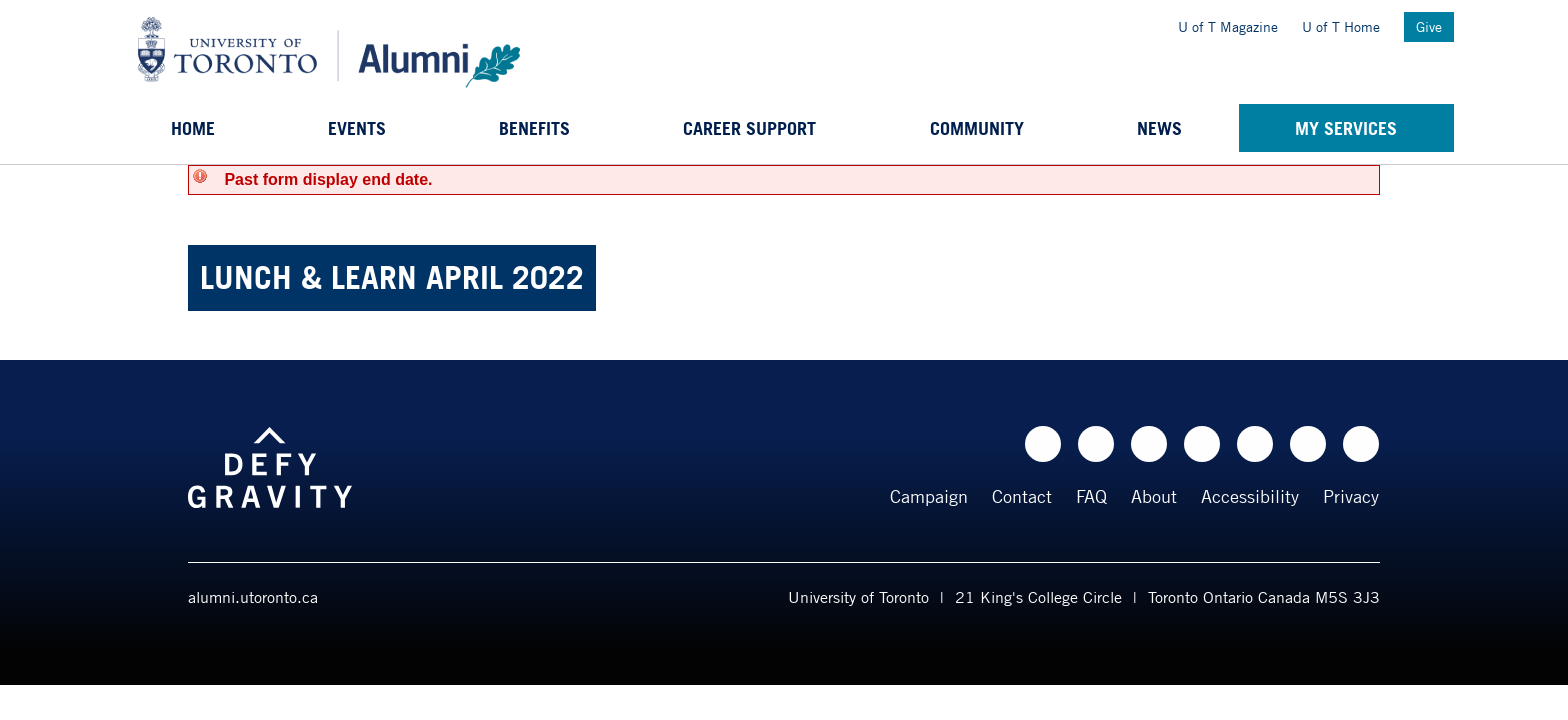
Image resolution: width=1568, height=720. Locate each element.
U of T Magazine (1228, 26)
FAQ (1091, 496)
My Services (1346, 128)
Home (193, 128)
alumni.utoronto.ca (253, 597)
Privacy (1351, 496)
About (1154, 496)
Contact (1022, 496)
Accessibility (1250, 496)
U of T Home (1341, 26)
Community (977, 128)
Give (1429, 26)
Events (357, 128)
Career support (749, 128)
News (1159, 128)
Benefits (534, 128)
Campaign (929, 496)
